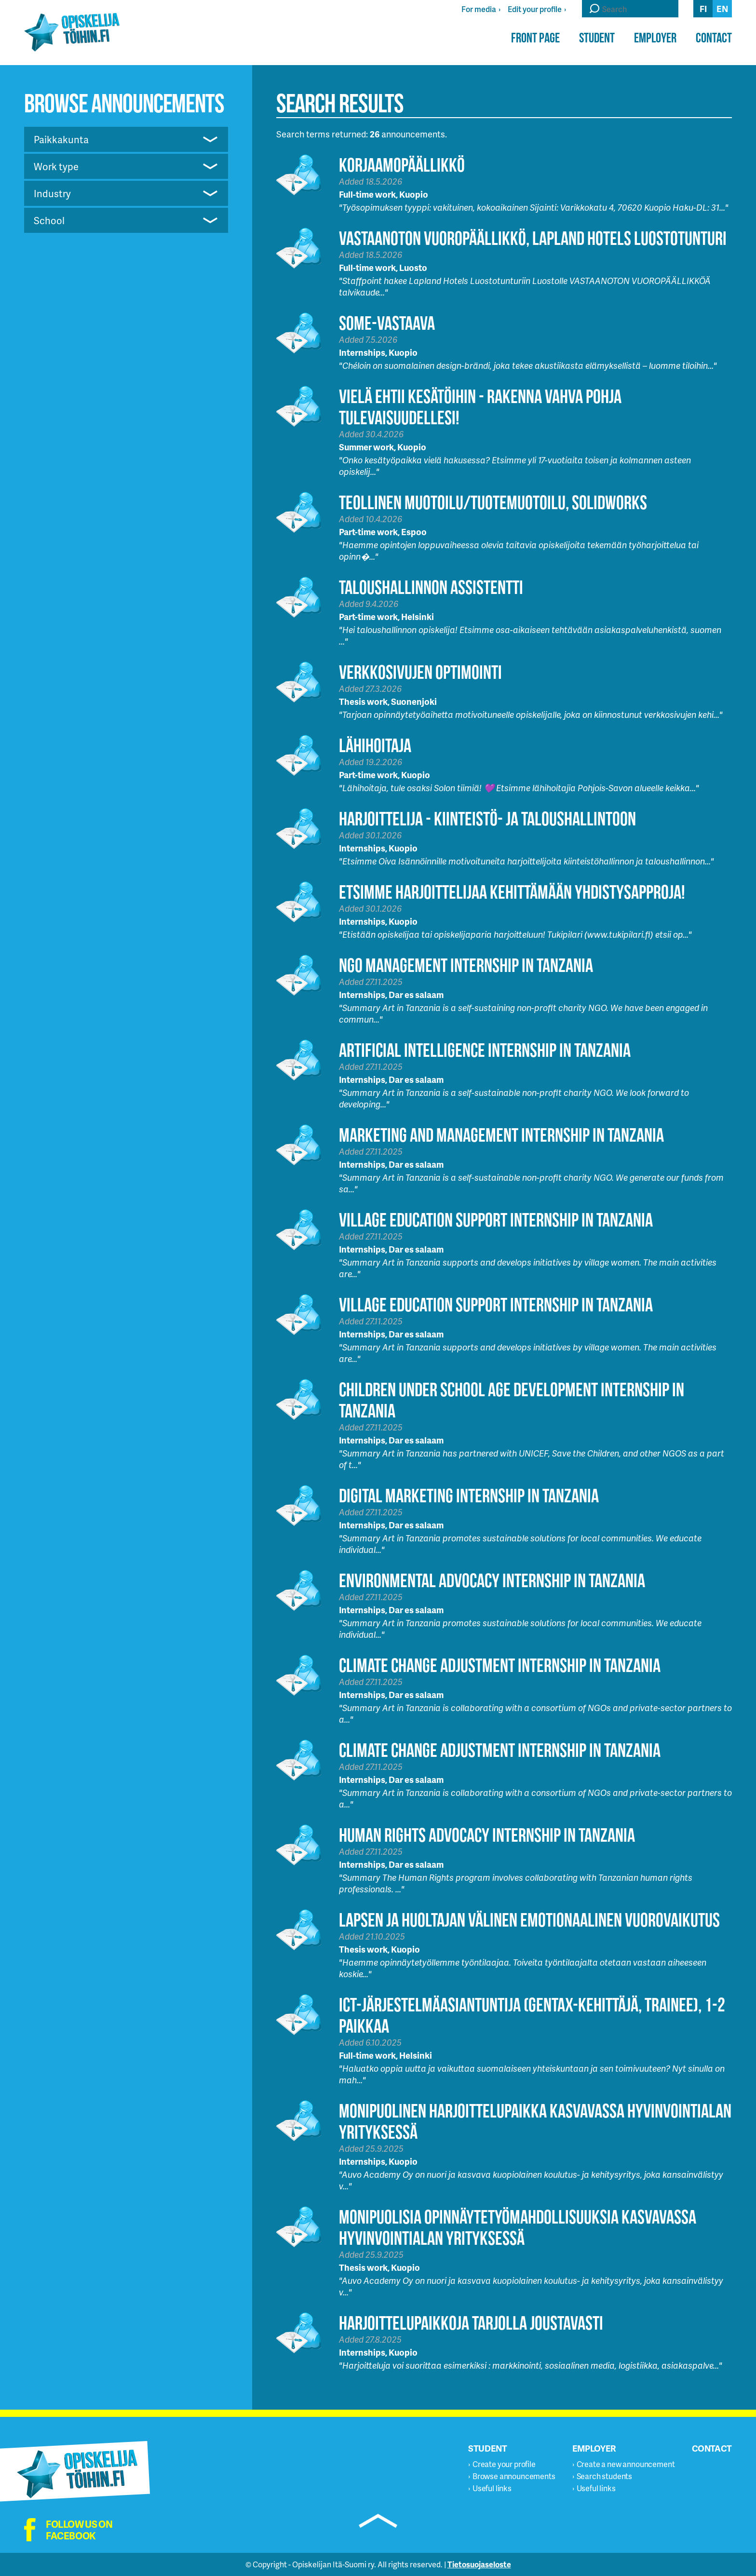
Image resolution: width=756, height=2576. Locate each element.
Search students (605, 2476)
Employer (655, 37)
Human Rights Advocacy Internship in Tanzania (487, 1834)
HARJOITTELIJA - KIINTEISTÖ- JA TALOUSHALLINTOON (487, 818)
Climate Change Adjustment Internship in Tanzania (500, 1665)
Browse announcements (513, 2476)
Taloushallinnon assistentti (431, 587)
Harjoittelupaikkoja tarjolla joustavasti (471, 2322)
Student (597, 37)
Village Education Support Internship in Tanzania (496, 1219)
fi (703, 8)
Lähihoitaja (375, 745)
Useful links (492, 2488)
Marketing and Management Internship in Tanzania (501, 1134)
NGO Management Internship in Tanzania (466, 965)
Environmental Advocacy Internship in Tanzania (492, 1580)
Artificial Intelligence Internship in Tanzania (485, 1049)
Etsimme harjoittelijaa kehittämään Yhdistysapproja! (512, 891)
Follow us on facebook (79, 2529)
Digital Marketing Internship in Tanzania (469, 1495)
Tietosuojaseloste (479, 2564)
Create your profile (504, 2463)
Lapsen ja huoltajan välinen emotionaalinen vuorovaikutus (529, 1919)
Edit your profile (535, 8)
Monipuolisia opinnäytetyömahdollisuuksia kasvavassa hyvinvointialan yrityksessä (517, 2227)
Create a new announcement (626, 2463)
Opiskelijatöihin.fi (72, 32)
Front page (535, 37)
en (722, 8)
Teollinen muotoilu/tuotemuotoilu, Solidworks (493, 502)
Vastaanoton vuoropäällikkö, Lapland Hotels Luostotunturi (533, 238)
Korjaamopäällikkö (402, 164)
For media (478, 8)
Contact (714, 37)
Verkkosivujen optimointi (420, 671)
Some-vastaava (387, 322)
